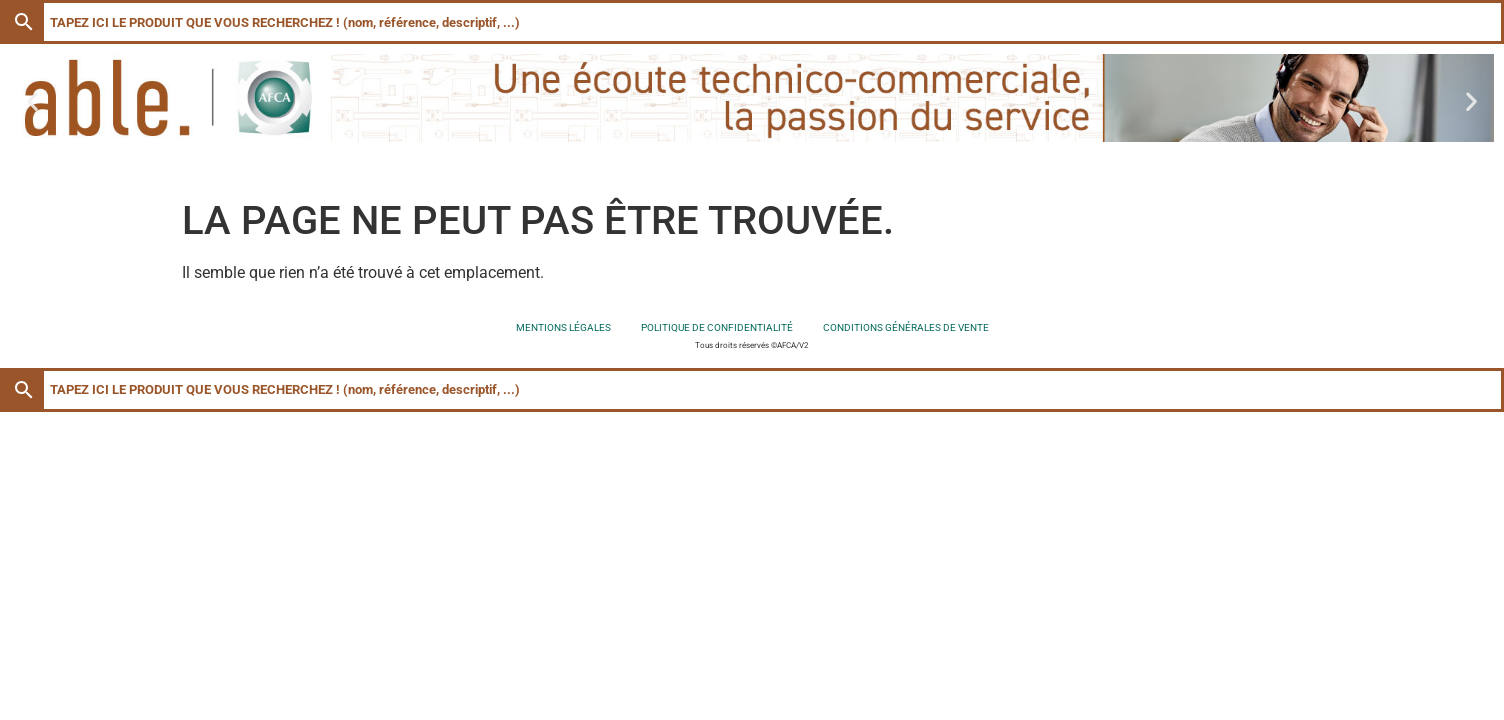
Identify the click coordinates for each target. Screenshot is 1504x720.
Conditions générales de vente (906, 327)
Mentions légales (563, 327)
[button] (32, 101)
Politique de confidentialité (717, 327)
